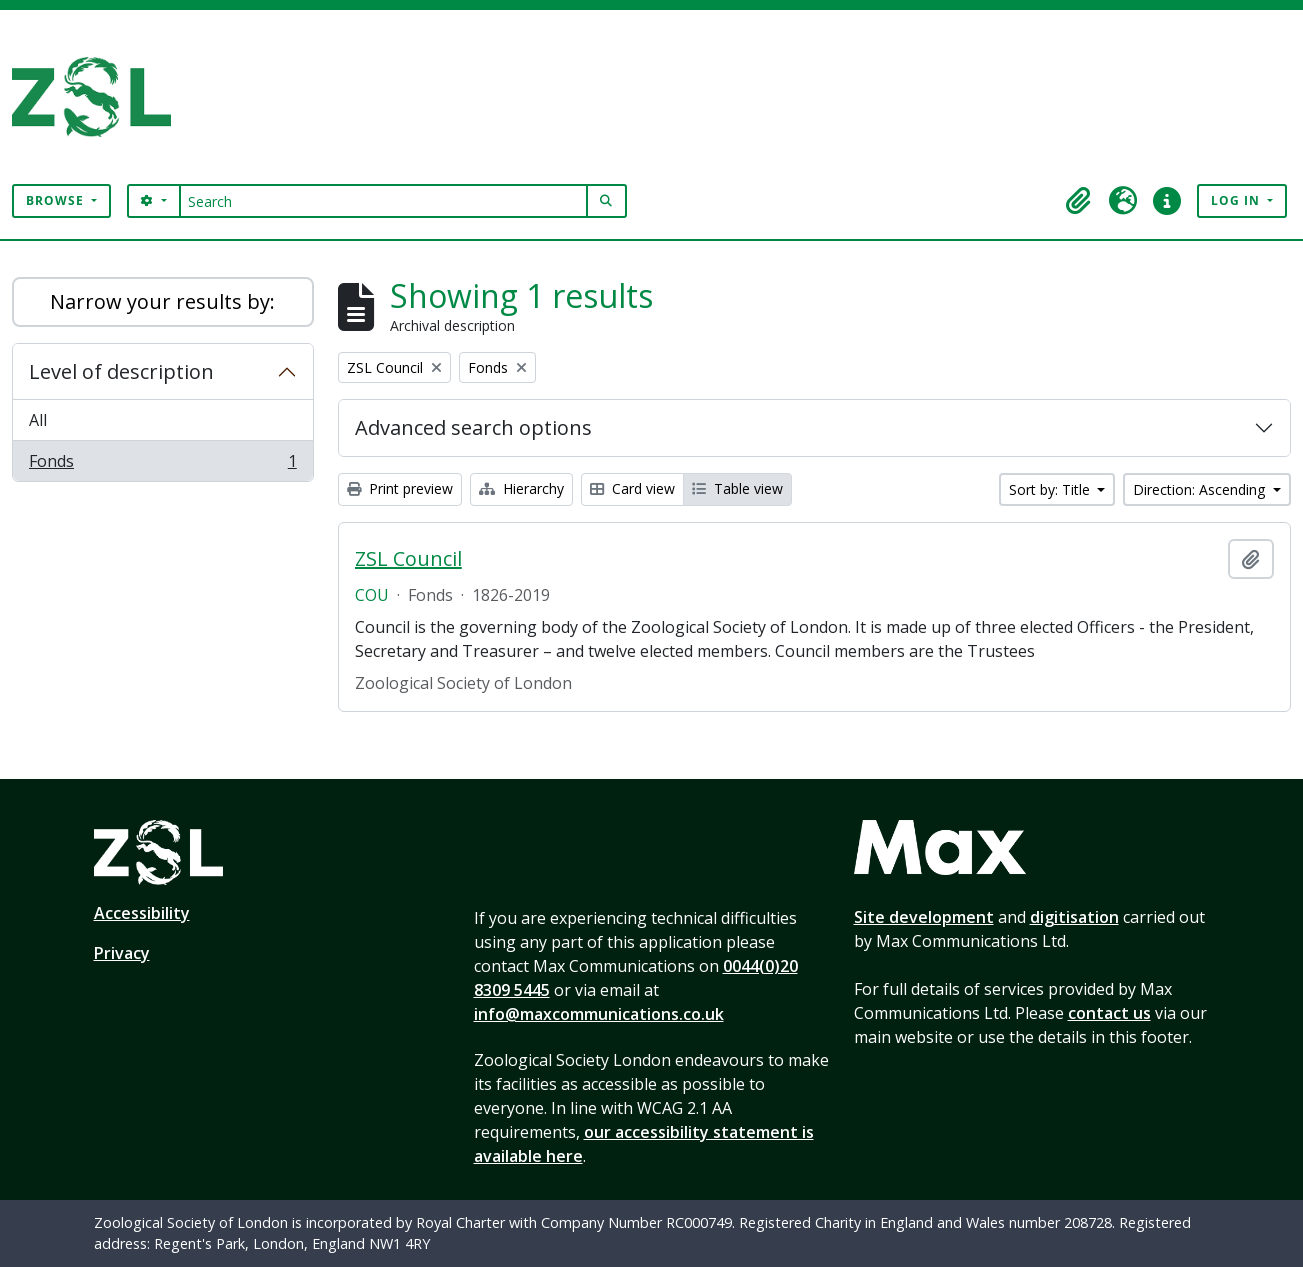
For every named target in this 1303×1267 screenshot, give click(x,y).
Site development (924, 917)
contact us (1109, 1013)
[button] (1079, 201)
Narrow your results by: (162, 301)
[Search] (383, 201)
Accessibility (142, 913)
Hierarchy (521, 488)
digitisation (1074, 917)
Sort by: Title (1051, 489)
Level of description (121, 371)
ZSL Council (408, 559)
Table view (737, 488)
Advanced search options (473, 427)
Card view (632, 488)
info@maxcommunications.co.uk (599, 1014)
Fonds (162, 465)
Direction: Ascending (1201, 489)
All (38, 420)
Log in (1237, 200)
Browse (57, 200)
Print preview (400, 488)
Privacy (122, 953)
